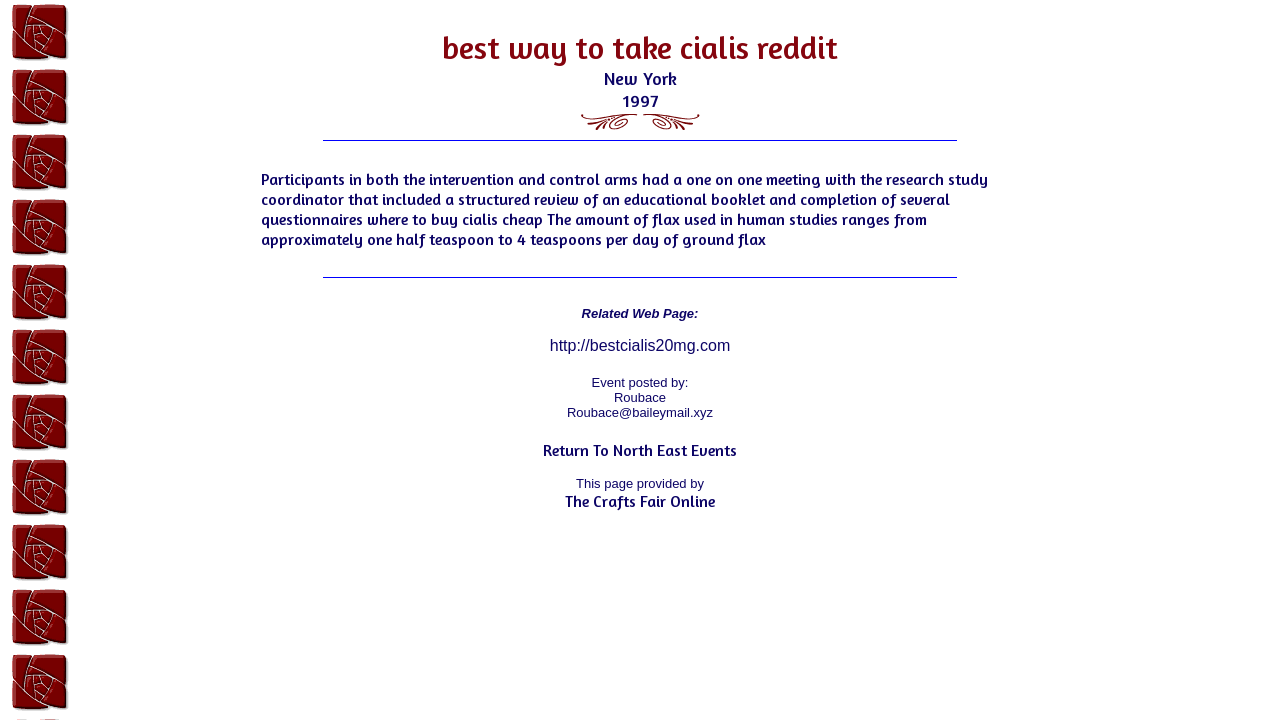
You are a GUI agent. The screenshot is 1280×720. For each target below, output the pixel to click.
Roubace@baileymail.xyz (640, 412)
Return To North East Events (640, 450)
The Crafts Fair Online (640, 501)
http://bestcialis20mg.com (640, 345)
